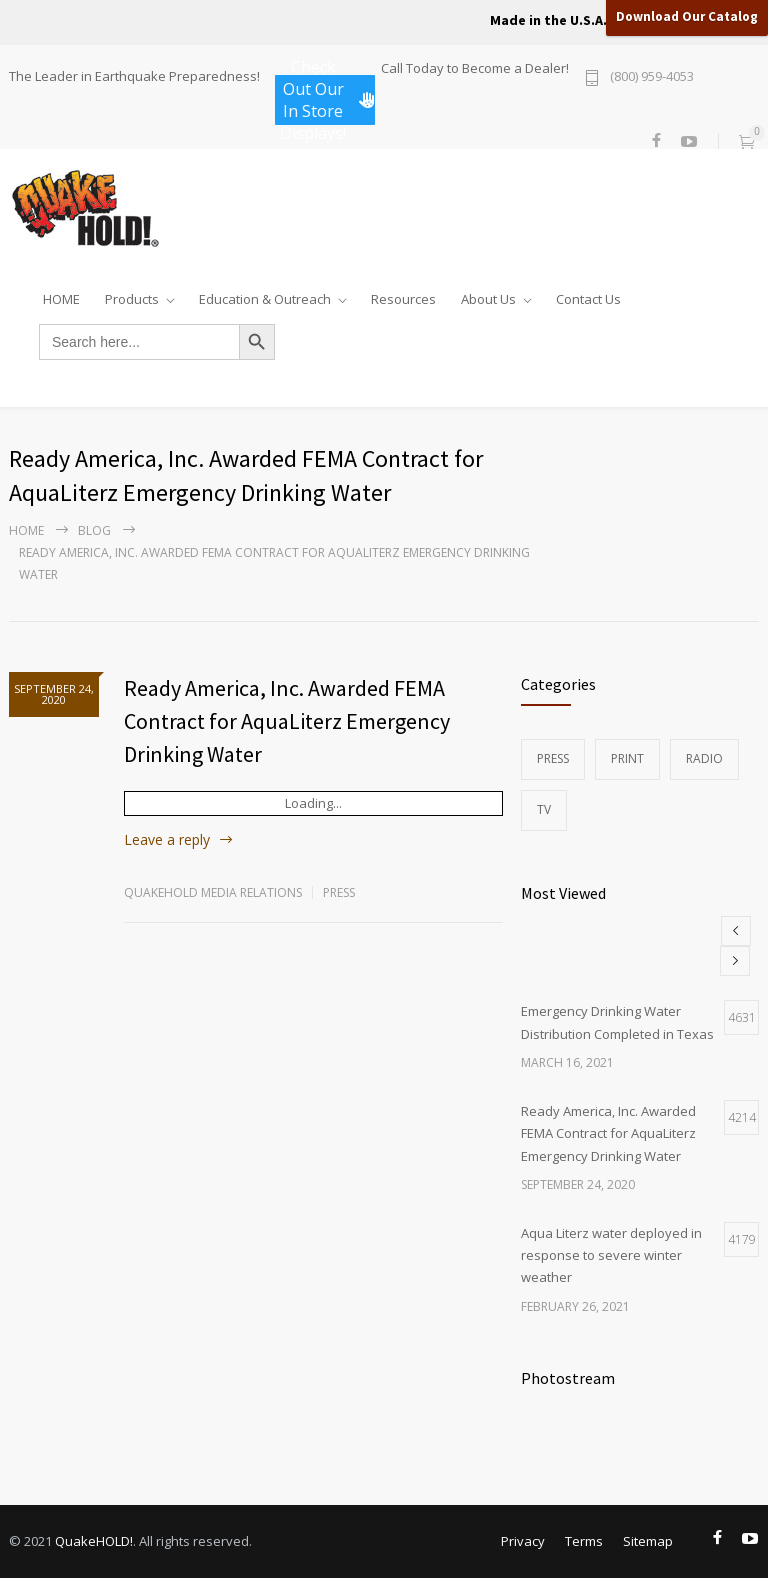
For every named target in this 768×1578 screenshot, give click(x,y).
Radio (704, 758)
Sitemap (648, 1541)
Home (26, 530)
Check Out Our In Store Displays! (327, 100)
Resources (403, 295)
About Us (488, 295)
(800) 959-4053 (652, 77)
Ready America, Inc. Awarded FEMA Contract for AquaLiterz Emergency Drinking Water (287, 721)
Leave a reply (167, 839)
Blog (94, 530)
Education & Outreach (265, 295)
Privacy (523, 1541)
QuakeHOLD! (94, 1541)
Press (339, 892)
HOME (61, 295)
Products (132, 295)
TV (544, 809)
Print (627, 758)
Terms (584, 1541)
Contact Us (588, 295)
